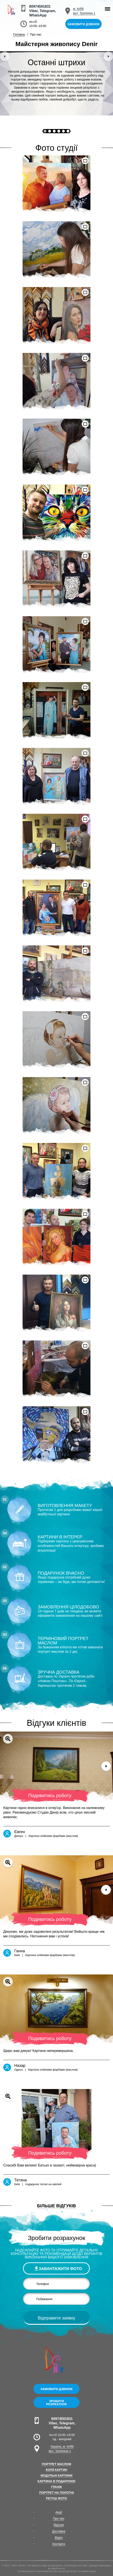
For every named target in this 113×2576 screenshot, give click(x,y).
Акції (58, 2512)
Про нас (58, 2518)
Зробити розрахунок (56, 2402)
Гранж (56, 2487)
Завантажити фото (60, 2269)
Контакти (58, 2544)
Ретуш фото (56, 2498)
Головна (19, 34)
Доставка (58, 2531)
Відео (59, 2537)
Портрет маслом (56, 2464)
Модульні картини (56, 2475)
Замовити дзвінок (83, 24)
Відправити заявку (56, 2318)
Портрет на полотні (56, 2492)
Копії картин (56, 2470)
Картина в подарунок (57, 2481)
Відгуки (59, 2525)
